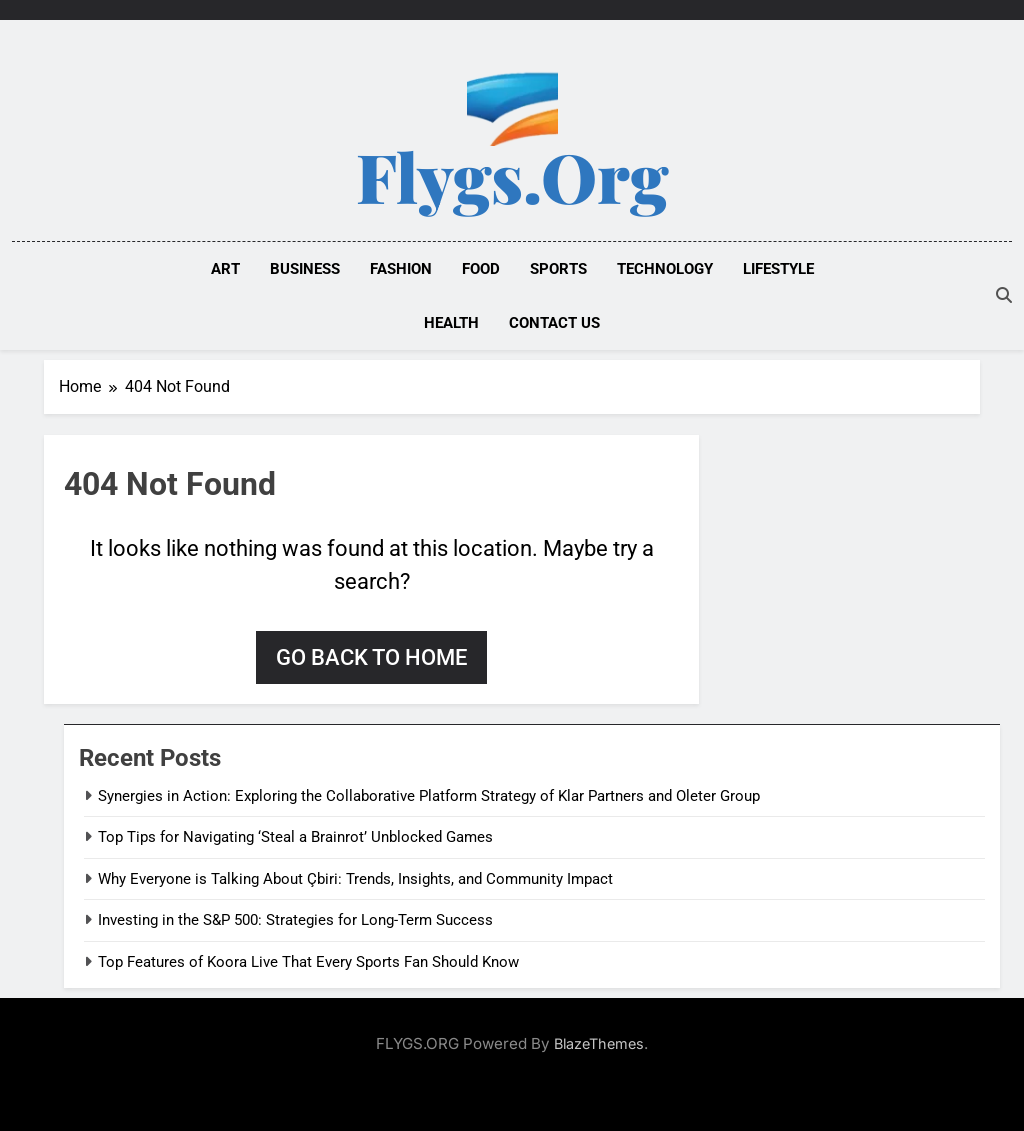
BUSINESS (305, 269)
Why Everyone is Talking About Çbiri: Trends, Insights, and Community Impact (355, 879)
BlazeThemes (599, 1043)
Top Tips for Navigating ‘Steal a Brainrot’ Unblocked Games (295, 837)
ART (225, 269)
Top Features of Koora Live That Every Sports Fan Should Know (308, 962)
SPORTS (558, 269)
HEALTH (451, 323)
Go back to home (371, 657)
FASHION (401, 269)
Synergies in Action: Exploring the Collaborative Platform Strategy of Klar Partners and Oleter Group (429, 796)
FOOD (481, 269)
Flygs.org (512, 175)
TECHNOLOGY (665, 269)
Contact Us (554, 323)
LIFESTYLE (778, 269)
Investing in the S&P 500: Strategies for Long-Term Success (295, 920)
